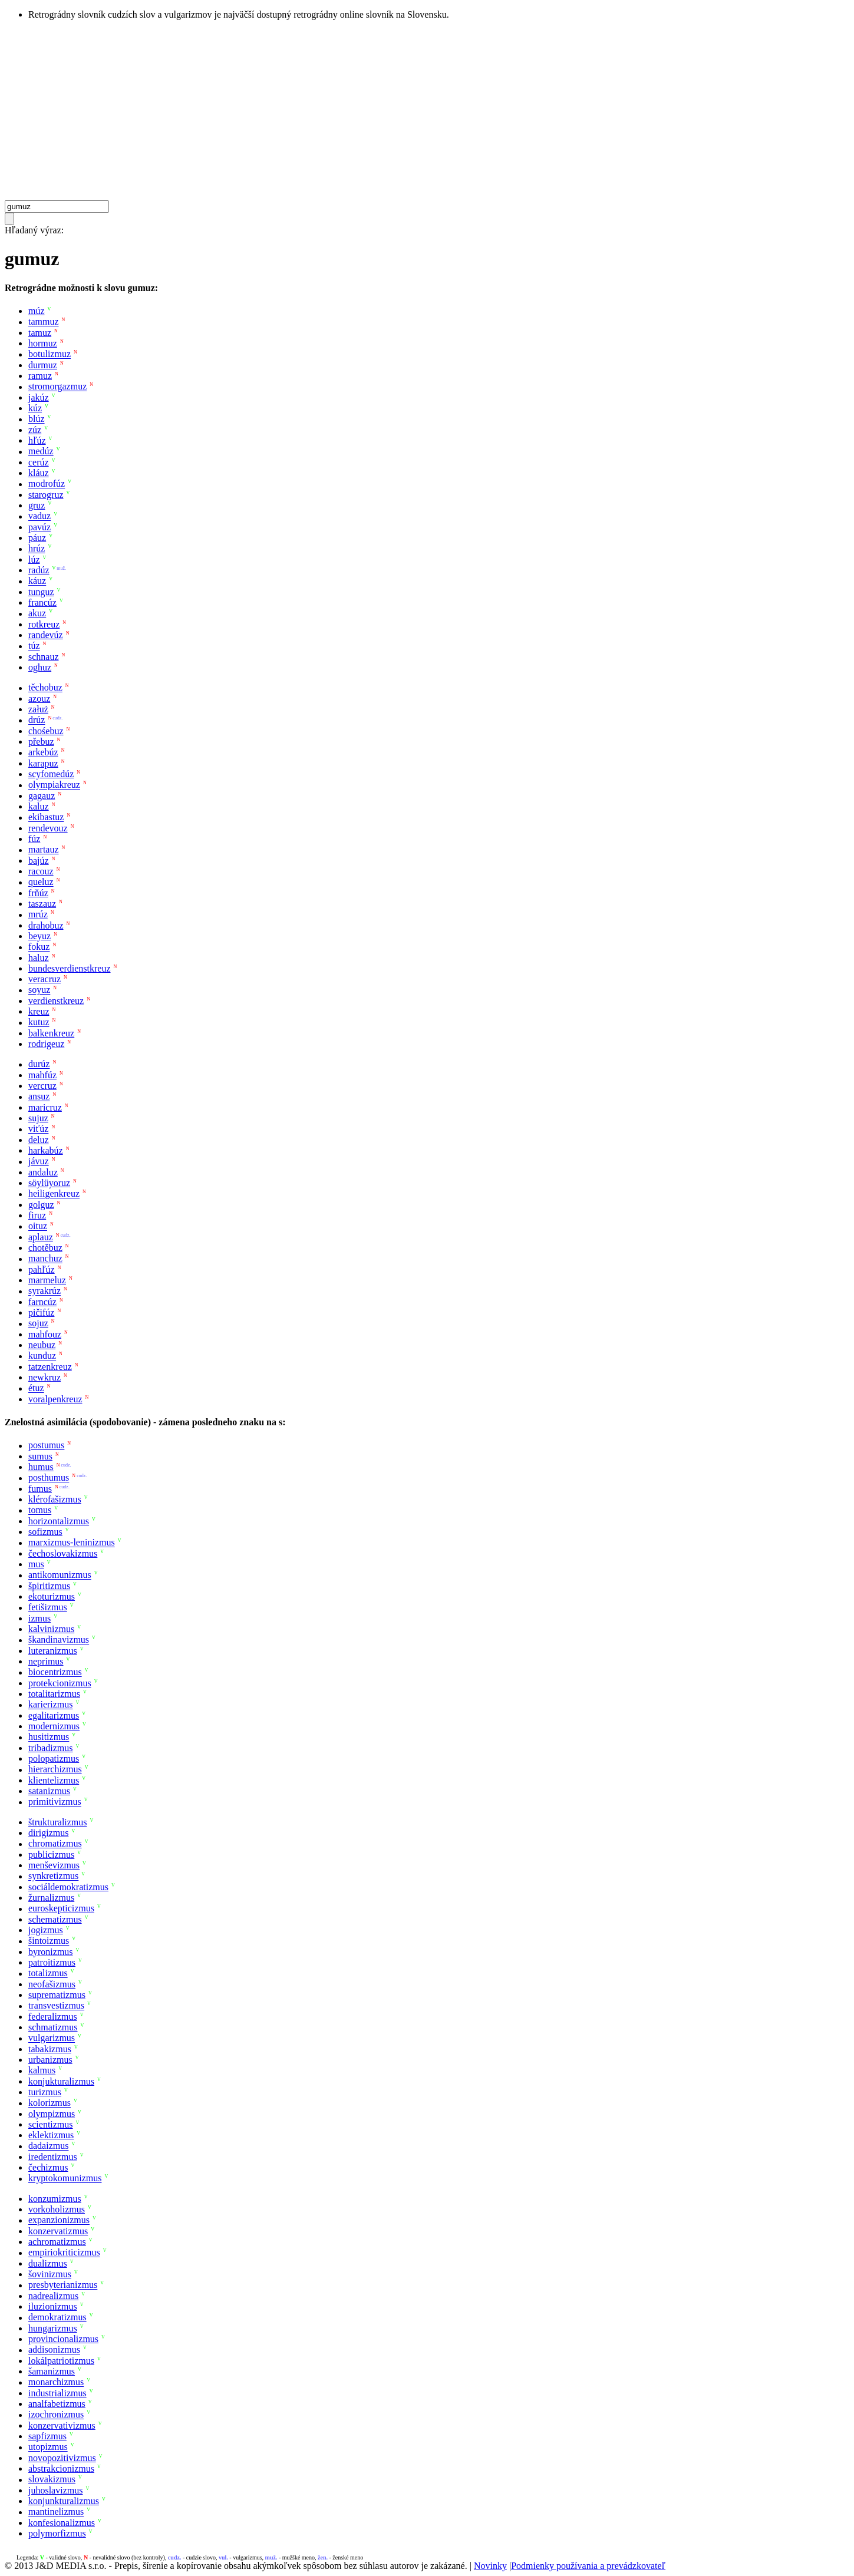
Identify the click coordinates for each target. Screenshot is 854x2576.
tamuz (39, 333)
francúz (42, 602)
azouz (39, 698)
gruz (36, 505)
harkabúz (45, 1150)
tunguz (41, 592)
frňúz (38, 893)
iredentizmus (52, 2157)
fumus (40, 1489)
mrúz (38, 915)
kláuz (38, 473)
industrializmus (57, 2393)
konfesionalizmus (61, 2523)
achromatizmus (57, 2242)
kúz (35, 408)
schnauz (43, 657)
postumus (46, 1446)
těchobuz (45, 688)
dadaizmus (48, 2146)
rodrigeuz (46, 1044)
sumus (40, 1456)
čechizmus (48, 2167)
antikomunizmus (59, 1575)
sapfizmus (47, 2436)
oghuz (39, 667)
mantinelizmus (56, 2512)
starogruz (46, 495)
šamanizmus (51, 2371)
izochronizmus (56, 2415)
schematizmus (55, 1919)
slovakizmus (51, 2480)
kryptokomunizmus (64, 2179)
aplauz (40, 1237)
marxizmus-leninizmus (71, 1543)
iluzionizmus (52, 2306)
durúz (39, 1064)
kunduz (42, 1356)
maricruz (45, 1107)
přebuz (41, 742)
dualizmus (47, 2263)
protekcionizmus (59, 1683)
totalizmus (48, 1974)
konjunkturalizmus (63, 2501)
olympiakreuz (54, 785)
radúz (39, 570)
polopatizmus (53, 1758)
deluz (38, 1140)
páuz (37, 538)
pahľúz (41, 1269)
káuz (37, 581)
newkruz (44, 1377)
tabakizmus (49, 2049)
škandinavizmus (58, 1640)
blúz (36, 419)
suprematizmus (56, 1995)
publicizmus (51, 1855)
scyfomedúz (51, 774)
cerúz (38, 462)
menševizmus (54, 1865)
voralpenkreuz (55, 1399)
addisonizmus (54, 2350)
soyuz (39, 990)
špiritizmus (49, 1586)
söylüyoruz (49, 1183)
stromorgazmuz (57, 387)
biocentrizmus (55, 1672)
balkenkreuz (51, 1033)
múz (36, 311)
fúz (34, 839)
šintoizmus (48, 1941)
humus (41, 1467)
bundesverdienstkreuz (69, 968)
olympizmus (51, 2114)
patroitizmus (51, 1962)
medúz (41, 452)
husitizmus (48, 1737)
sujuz (38, 1118)
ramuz (40, 376)
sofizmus (45, 1532)
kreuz (39, 1011)
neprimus (46, 1661)
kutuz (39, 1023)
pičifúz (41, 1312)
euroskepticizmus (61, 1909)
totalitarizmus (54, 1694)
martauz (43, 850)
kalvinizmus (51, 1629)
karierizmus (50, 1705)
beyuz (39, 936)
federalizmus (52, 2017)
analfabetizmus (56, 2404)
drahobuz (46, 925)
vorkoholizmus (56, 2209)
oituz (37, 1226)
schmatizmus (53, 2027)
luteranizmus (52, 1651)
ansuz (39, 1097)
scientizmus (50, 2124)
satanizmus (49, 1791)
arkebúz (43, 753)
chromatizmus (55, 1844)
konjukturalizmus (61, 2081)
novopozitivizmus (62, 2458)
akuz (37, 614)
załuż (38, 709)
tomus (39, 1510)
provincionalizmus (63, 2339)
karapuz (43, 763)
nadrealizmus (53, 2296)
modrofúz (46, 484)
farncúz (42, 1302)
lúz (34, 559)
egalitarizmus (53, 1715)
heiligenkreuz (54, 1194)
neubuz (41, 1345)
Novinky (490, 2566)
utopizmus (48, 2447)
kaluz (38, 806)
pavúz (39, 527)
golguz (41, 1205)
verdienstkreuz (56, 1001)
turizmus (44, 2092)
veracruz (44, 979)
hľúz (37, 440)
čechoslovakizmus (62, 1553)
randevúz (45, 635)
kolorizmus (49, 2103)
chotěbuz (45, 1248)
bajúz (38, 861)
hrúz (36, 549)
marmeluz (47, 1280)
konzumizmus (54, 2199)
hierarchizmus (55, 1770)
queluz (41, 882)
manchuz (45, 1259)
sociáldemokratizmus (68, 1887)
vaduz (39, 516)
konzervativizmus (61, 2425)
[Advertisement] (427, 111)
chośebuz (46, 731)
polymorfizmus (57, 2533)
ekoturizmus (51, 1596)
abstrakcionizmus (61, 2468)
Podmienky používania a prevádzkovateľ (588, 2566)
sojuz (38, 1324)
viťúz (38, 1129)
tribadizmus (50, 1748)
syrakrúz (44, 1291)
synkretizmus (53, 1876)
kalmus (41, 2071)
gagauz (41, 796)
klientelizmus (53, 1780)
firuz (37, 1215)
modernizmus (54, 1726)
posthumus (48, 1478)
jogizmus (45, 1930)
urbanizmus (50, 2060)
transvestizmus (56, 2006)
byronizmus (50, 1952)
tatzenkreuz (50, 1367)
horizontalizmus (58, 1521)
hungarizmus (52, 2328)
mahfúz (42, 1075)
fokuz (39, 947)
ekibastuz (46, 818)
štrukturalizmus (57, 1822)
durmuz (42, 365)
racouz (41, 871)
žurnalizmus (51, 1898)
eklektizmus (51, 2135)
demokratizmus (57, 2318)
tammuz (43, 322)
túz (34, 646)
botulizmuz (49, 354)
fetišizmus (47, 1608)
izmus (39, 1618)
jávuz (38, 1162)
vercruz (42, 1086)
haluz (38, 958)
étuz (36, 1388)
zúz (34, 430)
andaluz (43, 1172)
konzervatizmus (58, 2231)
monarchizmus (56, 2382)
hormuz (42, 343)
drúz (36, 720)
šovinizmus (49, 2274)
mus (36, 1564)
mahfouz (44, 1334)
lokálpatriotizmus (61, 2361)
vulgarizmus (51, 2038)
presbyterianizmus (62, 2285)
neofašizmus (51, 1984)
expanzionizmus (59, 2220)
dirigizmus (48, 1833)
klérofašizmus (54, 1499)
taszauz (42, 904)
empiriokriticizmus (64, 2253)
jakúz (38, 397)
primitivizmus (54, 1802)
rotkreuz (44, 624)
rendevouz (48, 828)
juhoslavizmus (55, 2490)
